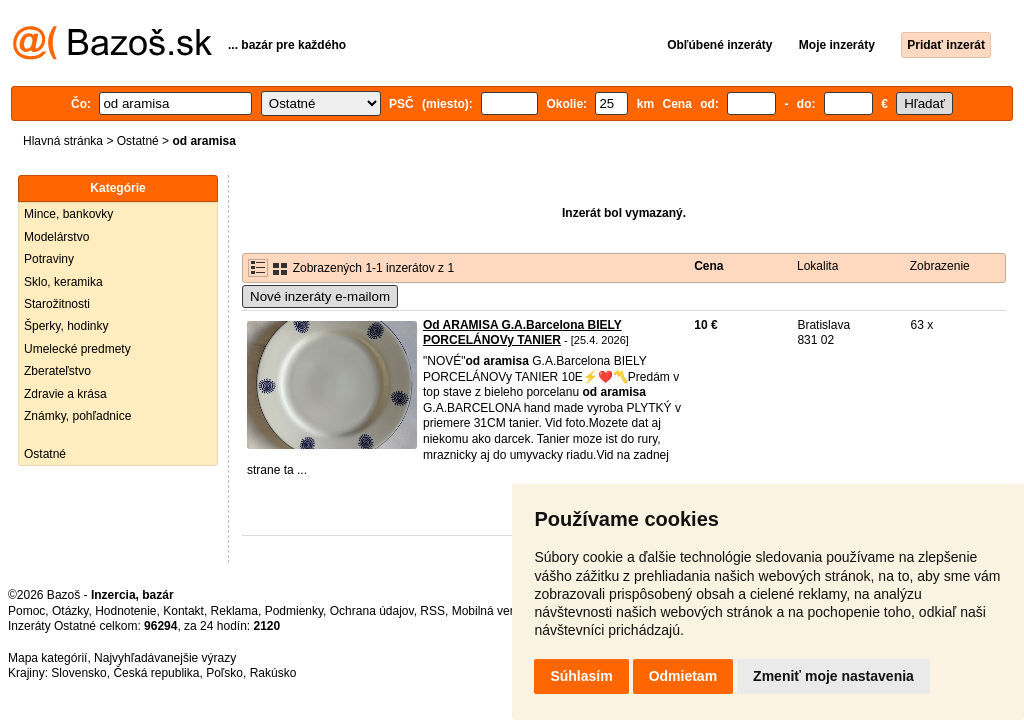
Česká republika (156, 673)
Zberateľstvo (57, 371)
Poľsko (224, 673)
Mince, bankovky (68, 214)
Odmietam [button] (683, 676)
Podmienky (294, 611)
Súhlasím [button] (581, 676)
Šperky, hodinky (66, 326)
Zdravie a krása (65, 394)
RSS (432, 611)
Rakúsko (273, 673)
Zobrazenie (940, 266)
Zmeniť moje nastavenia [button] (833, 676)
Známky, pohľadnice (77, 416)
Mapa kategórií (47, 658)
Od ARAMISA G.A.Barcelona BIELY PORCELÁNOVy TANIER (522, 333)
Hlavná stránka (63, 141)
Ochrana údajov (372, 611)
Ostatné (138, 141)
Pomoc (26, 611)
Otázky (70, 611)
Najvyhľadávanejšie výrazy (165, 658)
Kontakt (183, 611)
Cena (708, 266)
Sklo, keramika (63, 282)
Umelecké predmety (77, 349)
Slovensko (78, 673)
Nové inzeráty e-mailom (320, 296)
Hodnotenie (125, 611)
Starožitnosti (57, 304)
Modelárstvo (56, 237)
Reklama (234, 611)
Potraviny (49, 259)
